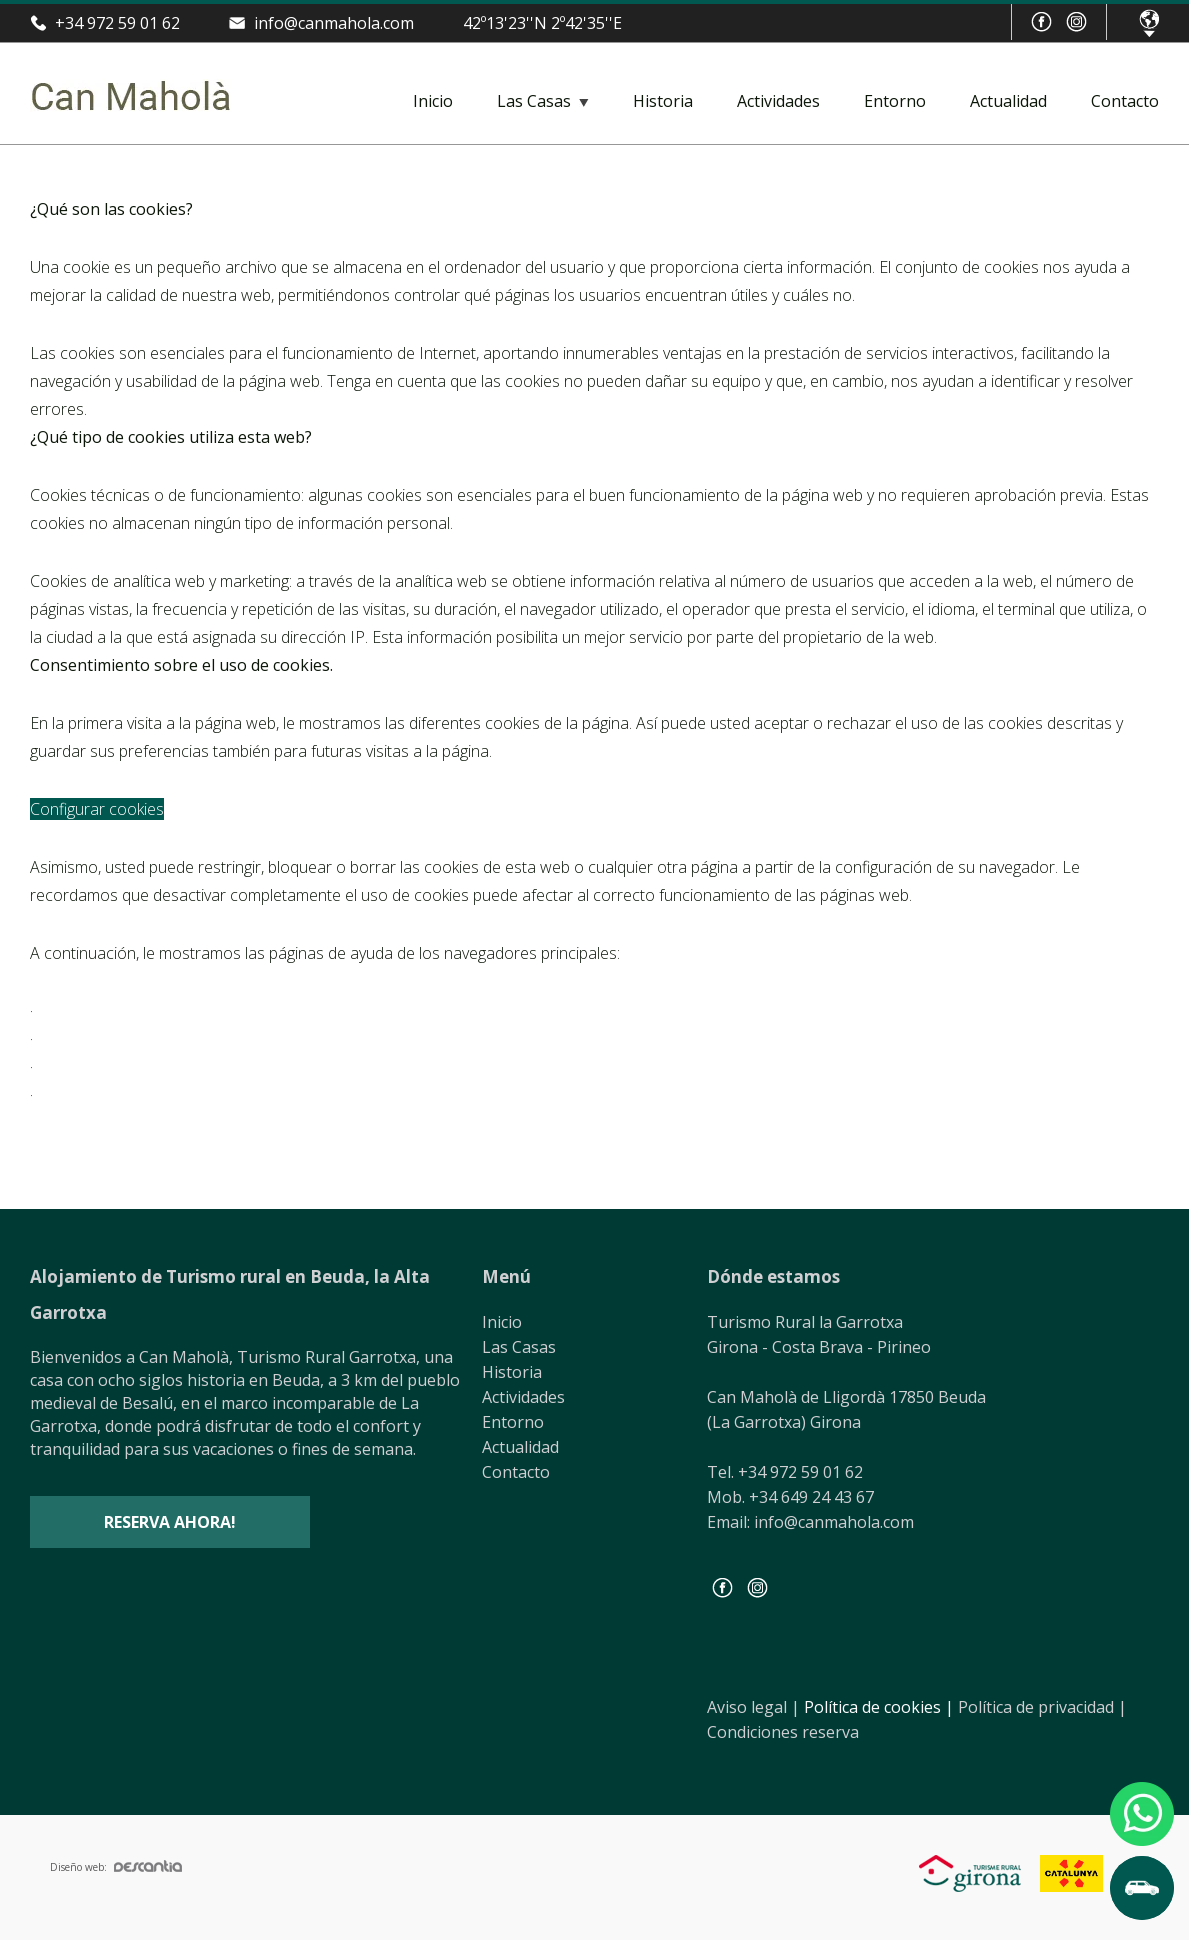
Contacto (1125, 101)
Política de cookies (879, 1707)
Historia (663, 101)
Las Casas (534, 101)
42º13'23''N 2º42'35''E (542, 23)
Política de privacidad (1042, 1707)
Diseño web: (116, 1867)
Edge (66, 1095)
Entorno (895, 101)
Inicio (433, 101)
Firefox (74, 1039)
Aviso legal (753, 1707)
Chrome (77, 1011)
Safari (69, 1067)
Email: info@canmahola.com (810, 1522)
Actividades (778, 101)
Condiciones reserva (783, 1732)
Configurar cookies (97, 809)
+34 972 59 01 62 (117, 23)
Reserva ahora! (170, 1522)
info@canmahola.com (334, 23)
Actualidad (1008, 101)
